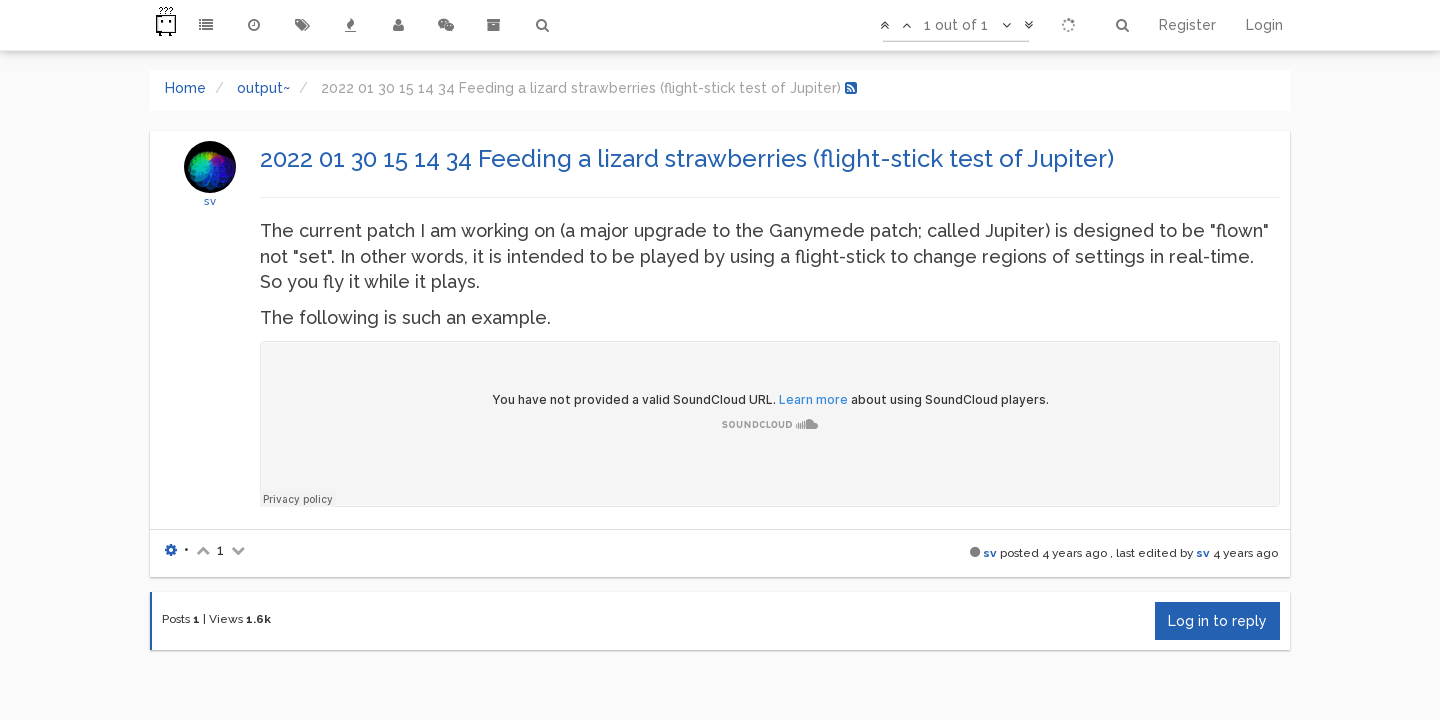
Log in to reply (1217, 621)
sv (210, 201)
